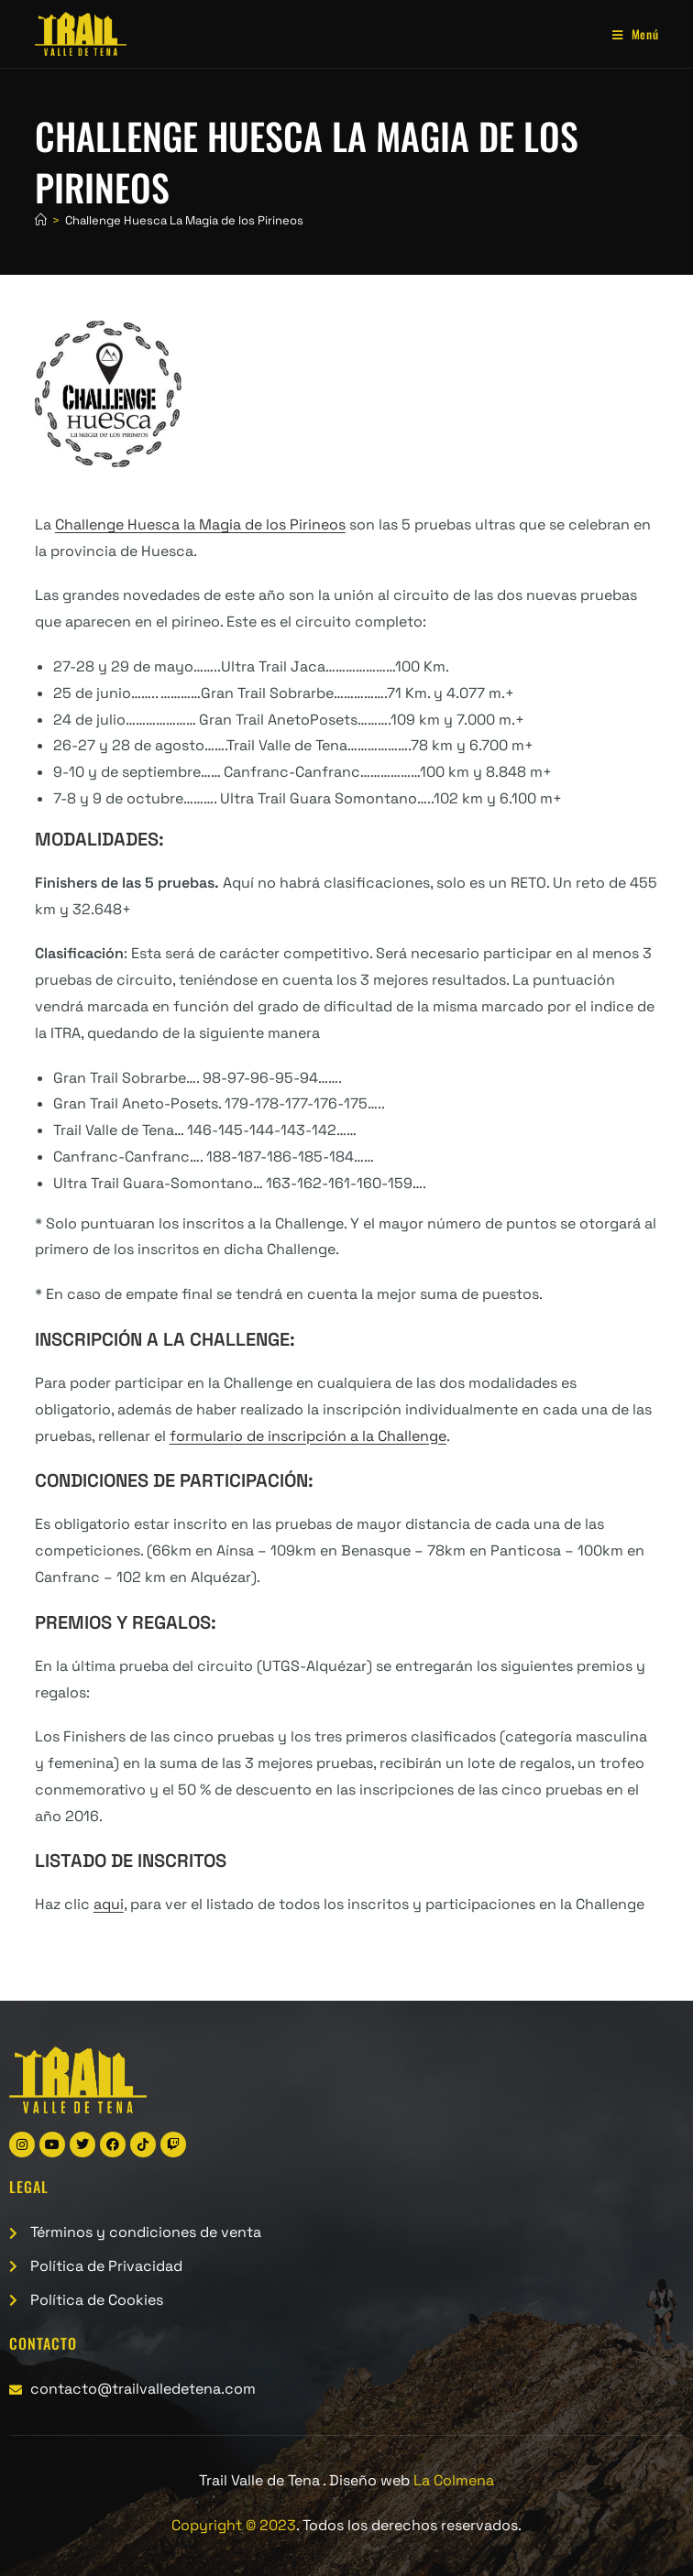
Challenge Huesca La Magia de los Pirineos (184, 220)
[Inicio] (41, 220)
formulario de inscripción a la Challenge (308, 1436)
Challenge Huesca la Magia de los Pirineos (200, 524)
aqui (109, 1904)
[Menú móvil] (629, 34)
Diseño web (411, 2480)
